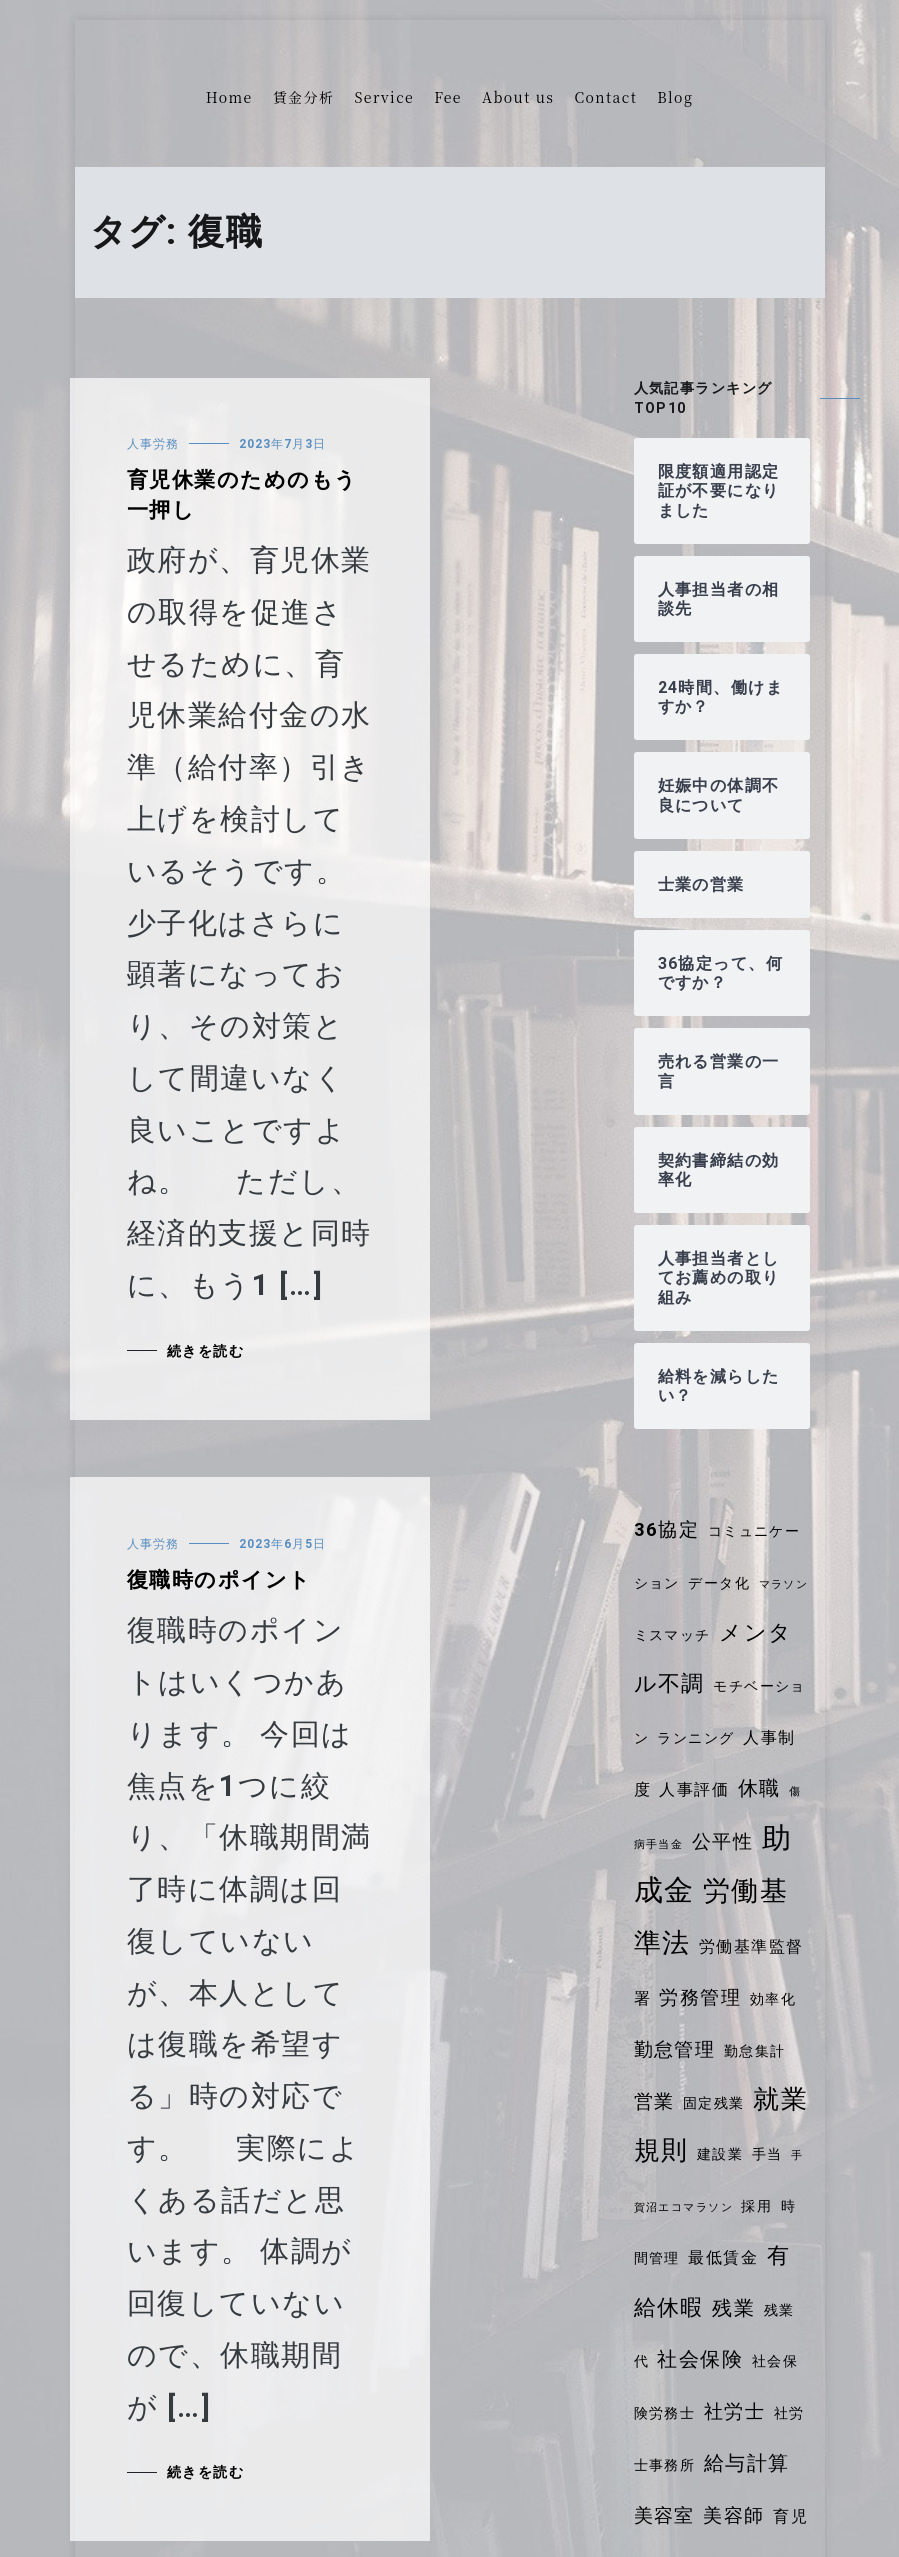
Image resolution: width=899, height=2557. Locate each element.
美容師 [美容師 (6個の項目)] (733, 2516)
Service (384, 97)
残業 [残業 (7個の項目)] (733, 2308)
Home (229, 97)
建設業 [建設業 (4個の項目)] (720, 2154)
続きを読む (205, 1351)
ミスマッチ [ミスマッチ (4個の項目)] (672, 1635)
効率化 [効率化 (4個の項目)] (773, 1999)
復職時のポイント (219, 1580)
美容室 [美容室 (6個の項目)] (664, 2516)
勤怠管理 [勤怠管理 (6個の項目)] (675, 2050)
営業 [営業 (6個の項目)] (654, 2102)
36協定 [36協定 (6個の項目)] (667, 1530)
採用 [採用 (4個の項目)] (756, 2206)
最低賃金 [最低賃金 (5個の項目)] (723, 2257)
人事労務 (153, 444)
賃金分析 (304, 97)
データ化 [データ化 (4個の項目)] (719, 1583)
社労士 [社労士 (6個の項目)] (734, 2412)
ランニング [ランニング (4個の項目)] (695, 1738)
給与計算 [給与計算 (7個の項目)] (747, 2463)
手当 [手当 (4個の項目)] (767, 2154)
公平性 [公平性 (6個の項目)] (722, 1842)
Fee (448, 97)
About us (518, 97)
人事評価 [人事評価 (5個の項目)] (694, 1789)
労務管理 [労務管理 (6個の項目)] (700, 1998)
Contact (605, 97)
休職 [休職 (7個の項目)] (759, 1788)
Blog (675, 97)
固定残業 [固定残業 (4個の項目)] (714, 2103)
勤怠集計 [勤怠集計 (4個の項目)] (755, 2051)
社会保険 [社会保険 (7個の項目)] (700, 2359)
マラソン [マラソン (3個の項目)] (784, 1584)
